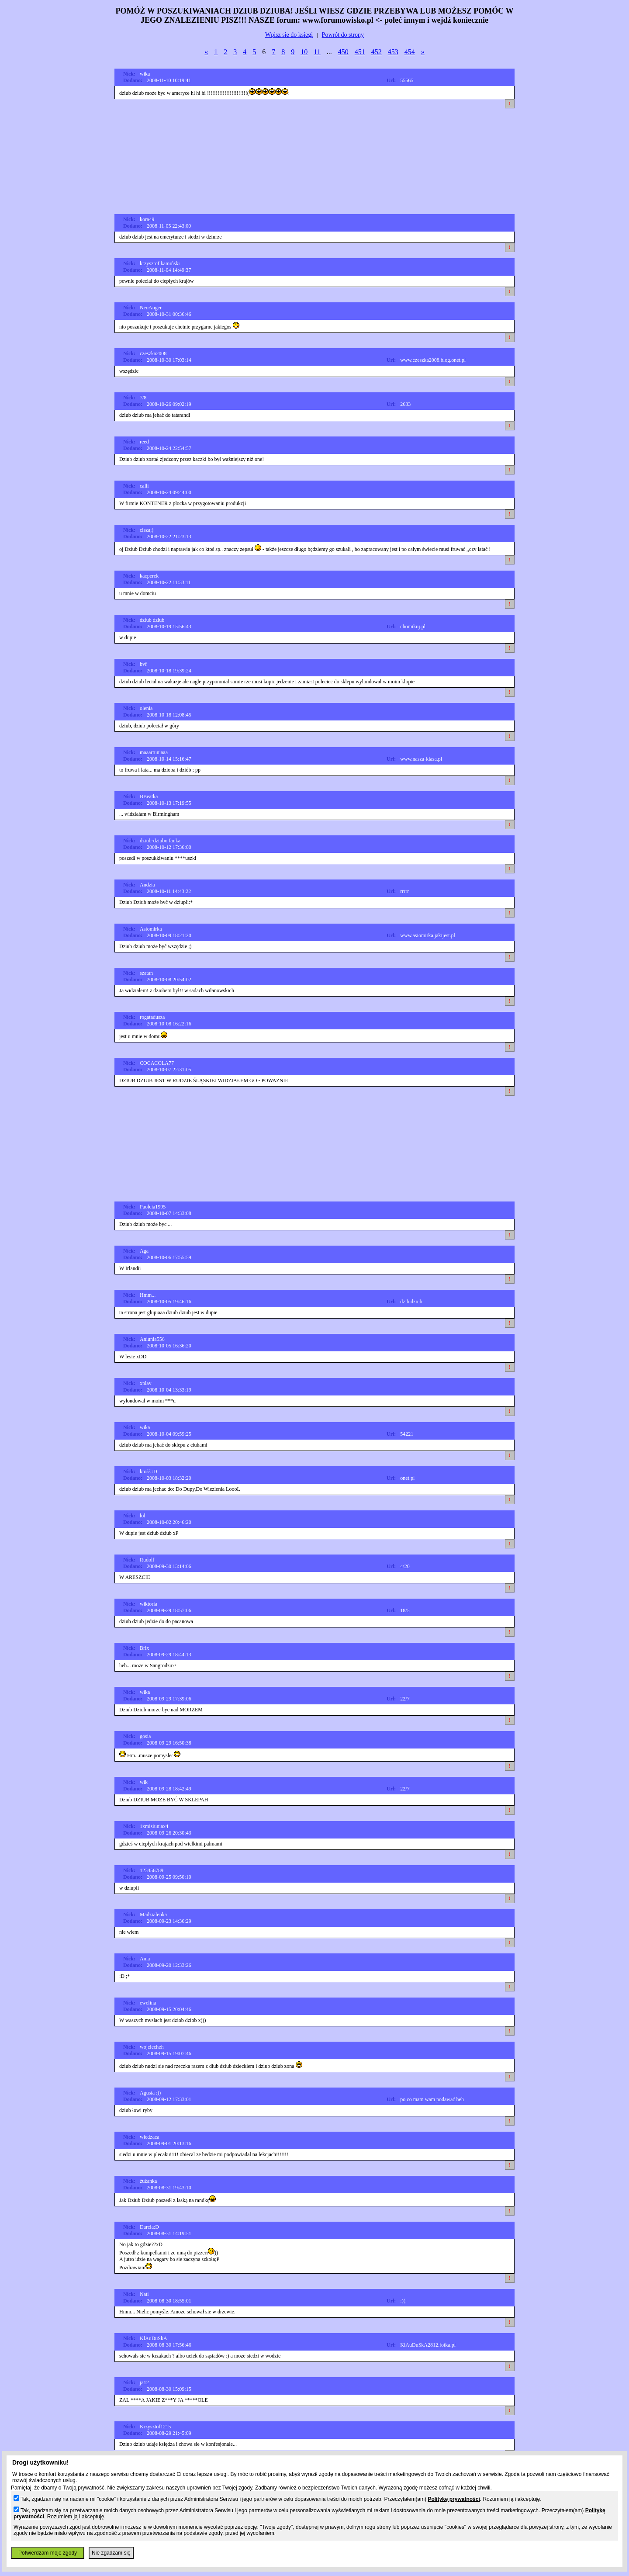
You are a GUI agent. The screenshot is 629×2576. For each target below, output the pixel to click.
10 (304, 51)
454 (409, 51)
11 (317, 51)
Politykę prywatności (454, 2499)
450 (343, 51)
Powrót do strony (343, 34)
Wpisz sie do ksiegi (289, 34)
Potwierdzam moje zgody (47, 2553)
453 (393, 51)
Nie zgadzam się (111, 2553)
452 (376, 51)
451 (360, 51)
